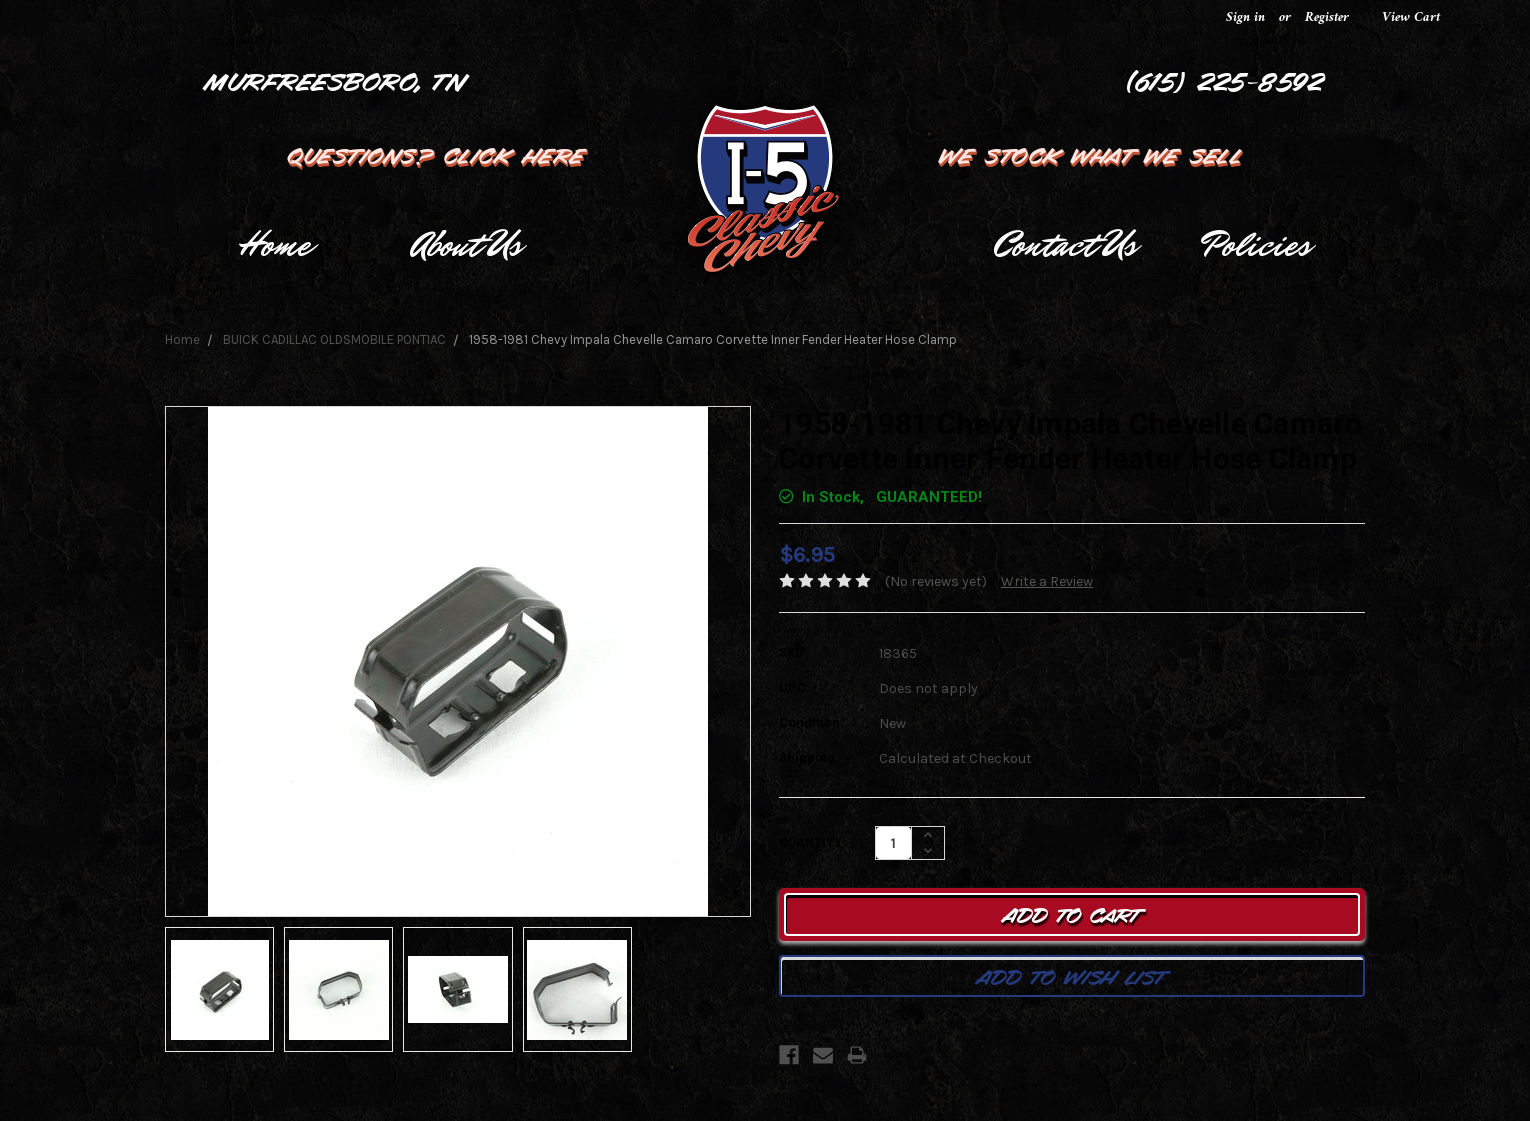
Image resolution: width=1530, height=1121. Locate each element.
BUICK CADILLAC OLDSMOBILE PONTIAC (334, 339)
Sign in (1245, 17)
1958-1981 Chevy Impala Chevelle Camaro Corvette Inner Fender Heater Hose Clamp (713, 339)
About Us (466, 245)
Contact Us (1064, 245)
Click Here (516, 154)
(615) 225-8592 (1225, 80)
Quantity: (812, 843)
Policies (1256, 245)
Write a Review (1047, 581)
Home (274, 245)
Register (1327, 17)
